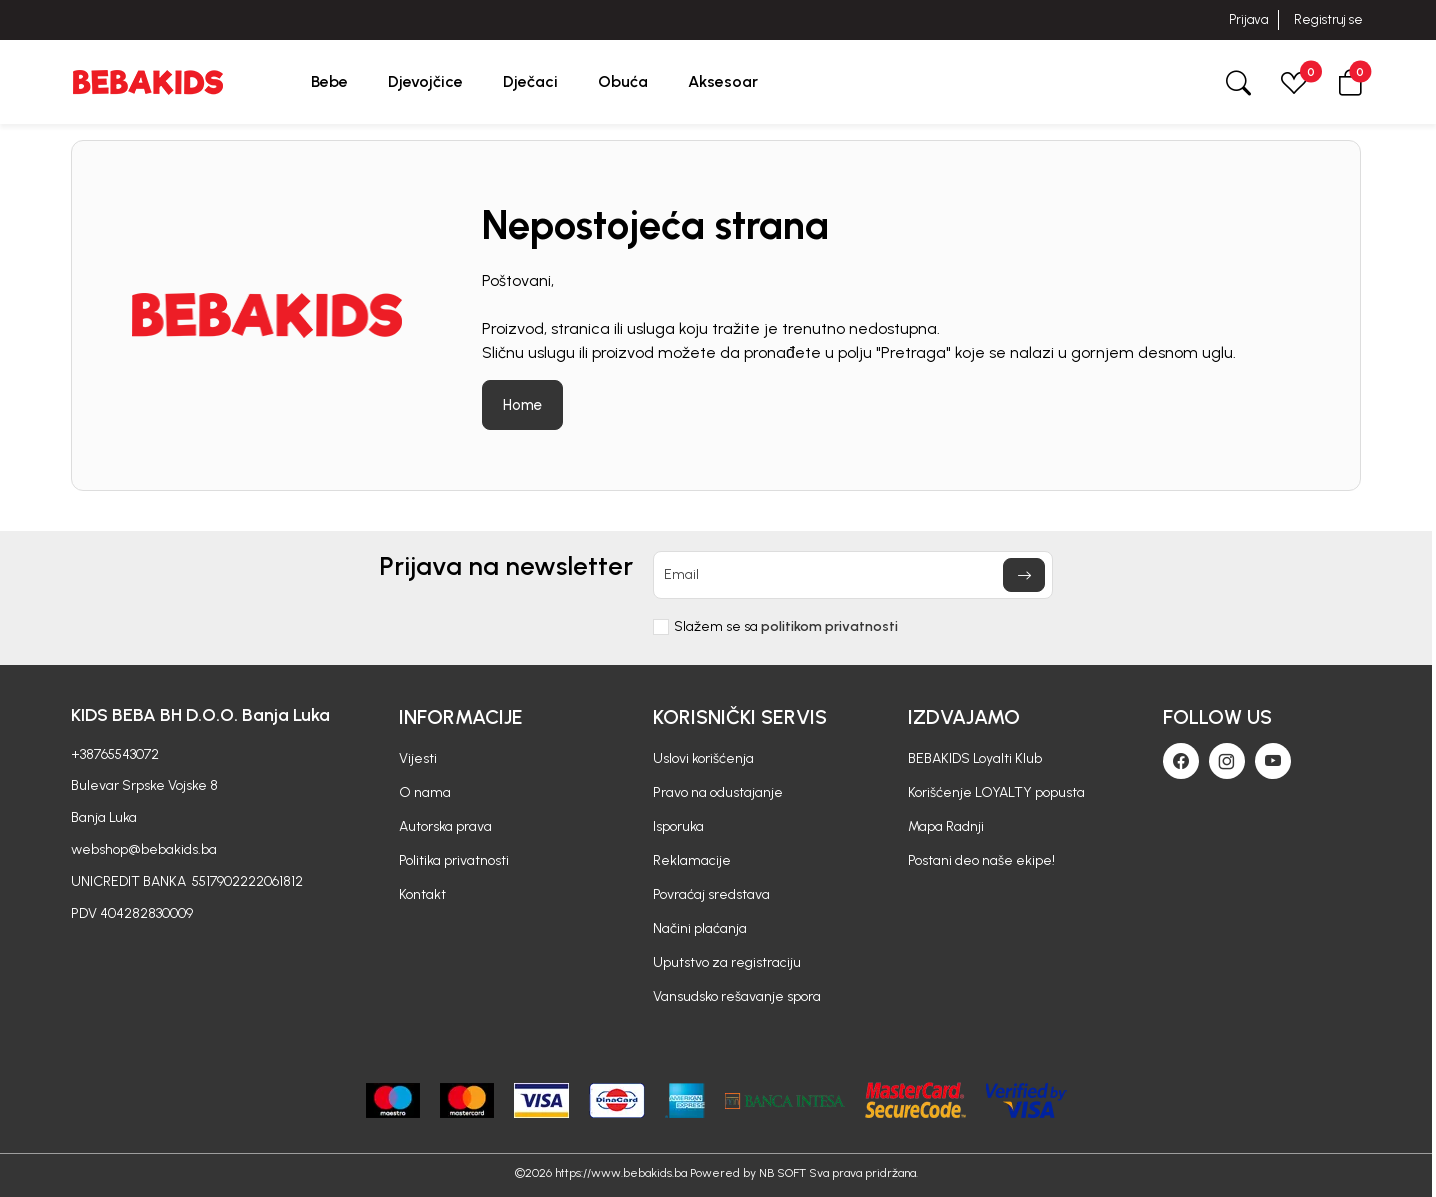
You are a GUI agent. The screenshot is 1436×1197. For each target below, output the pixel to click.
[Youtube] (1273, 761)
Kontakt (422, 894)
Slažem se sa (786, 627)
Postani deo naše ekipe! (981, 860)
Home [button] (522, 405)
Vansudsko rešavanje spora (737, 996)
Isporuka (678, 826)
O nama (425, 792)
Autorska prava (445, 826)
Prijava (1248, 19)
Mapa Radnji (946, 826)
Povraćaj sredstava (711, 894)
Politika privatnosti (454, 860)
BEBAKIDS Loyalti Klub (975, 758)
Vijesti (418, 758)
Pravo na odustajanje (718, 792)
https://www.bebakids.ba (621, 1173)
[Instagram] (1227, 761)
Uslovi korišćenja (703, 758)
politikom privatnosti (829, 626)
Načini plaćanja (700, 928)
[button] (1350, 81)
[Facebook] (1181, 761)
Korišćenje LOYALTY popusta (996, 792)
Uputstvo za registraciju (727, 962)
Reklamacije (692, 860)
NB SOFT (782, 1173)
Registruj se (1328, 19)
